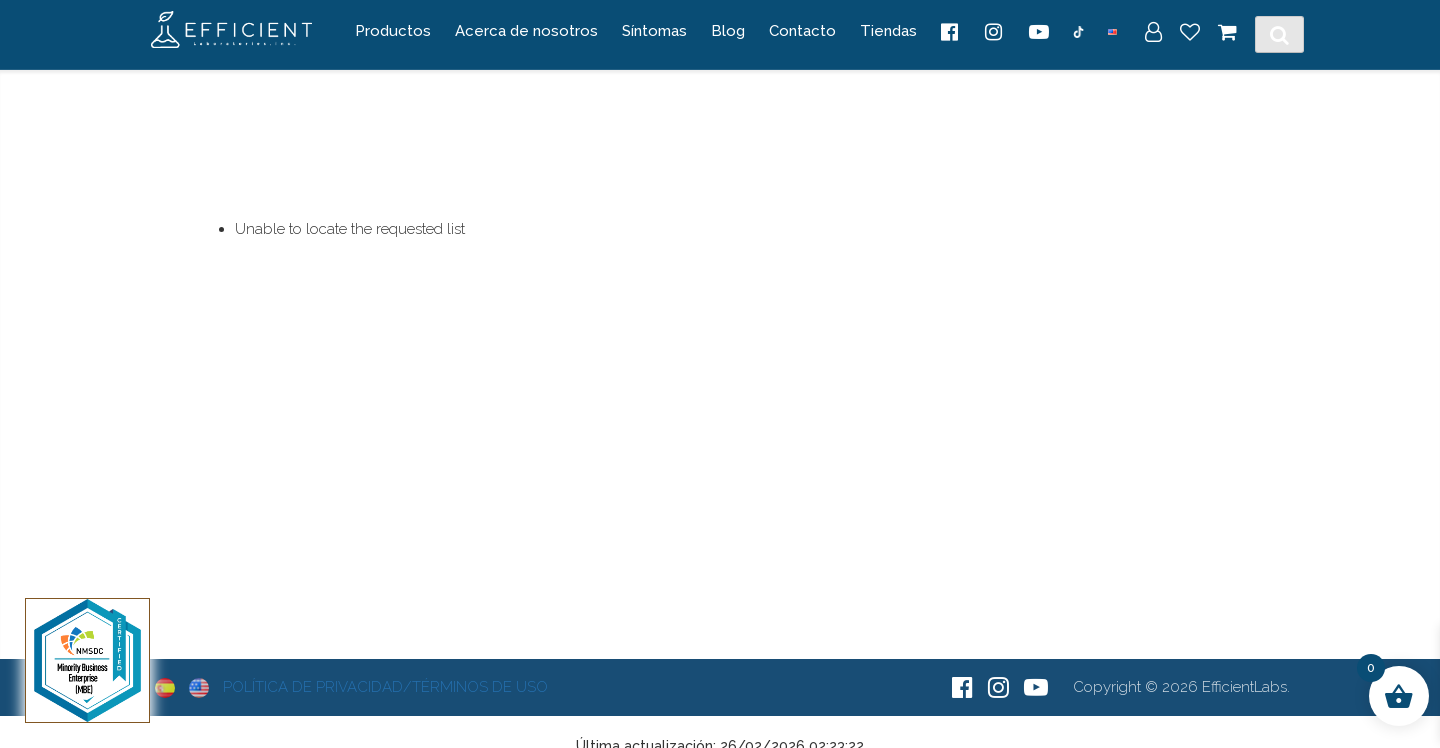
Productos (393, 31)
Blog (728, 31)
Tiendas (888, 31)
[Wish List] (1190, 34)
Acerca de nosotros (526, 31)
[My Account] (1153, 34)
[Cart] (1227, 34)
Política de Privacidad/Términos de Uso (385, 687)
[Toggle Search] (1279, 35)
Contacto (802, 31)
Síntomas (654, 31)
